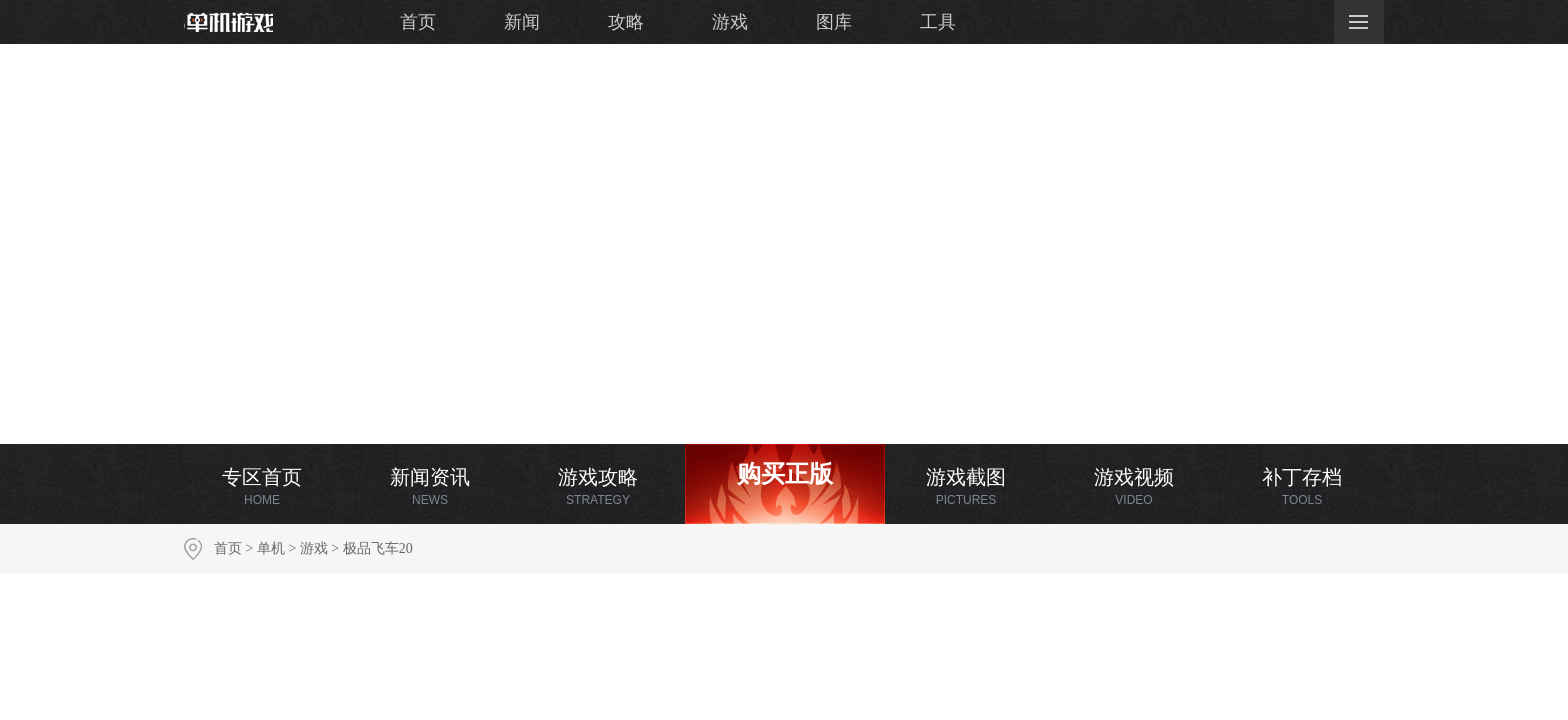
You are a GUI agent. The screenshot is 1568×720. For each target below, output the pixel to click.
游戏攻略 (598, 486)
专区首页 (262, 486)
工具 (938, 22)
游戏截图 (966, 486)
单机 (271, 548)
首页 (418, 22)
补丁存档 (1302, 486)
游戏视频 (1134, 486)
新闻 (522, 22)
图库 (834, 22)
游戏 (730, 22)
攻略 (626, 22)
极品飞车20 (378, 548)
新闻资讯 (430, 486)
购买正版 (785, 474)
